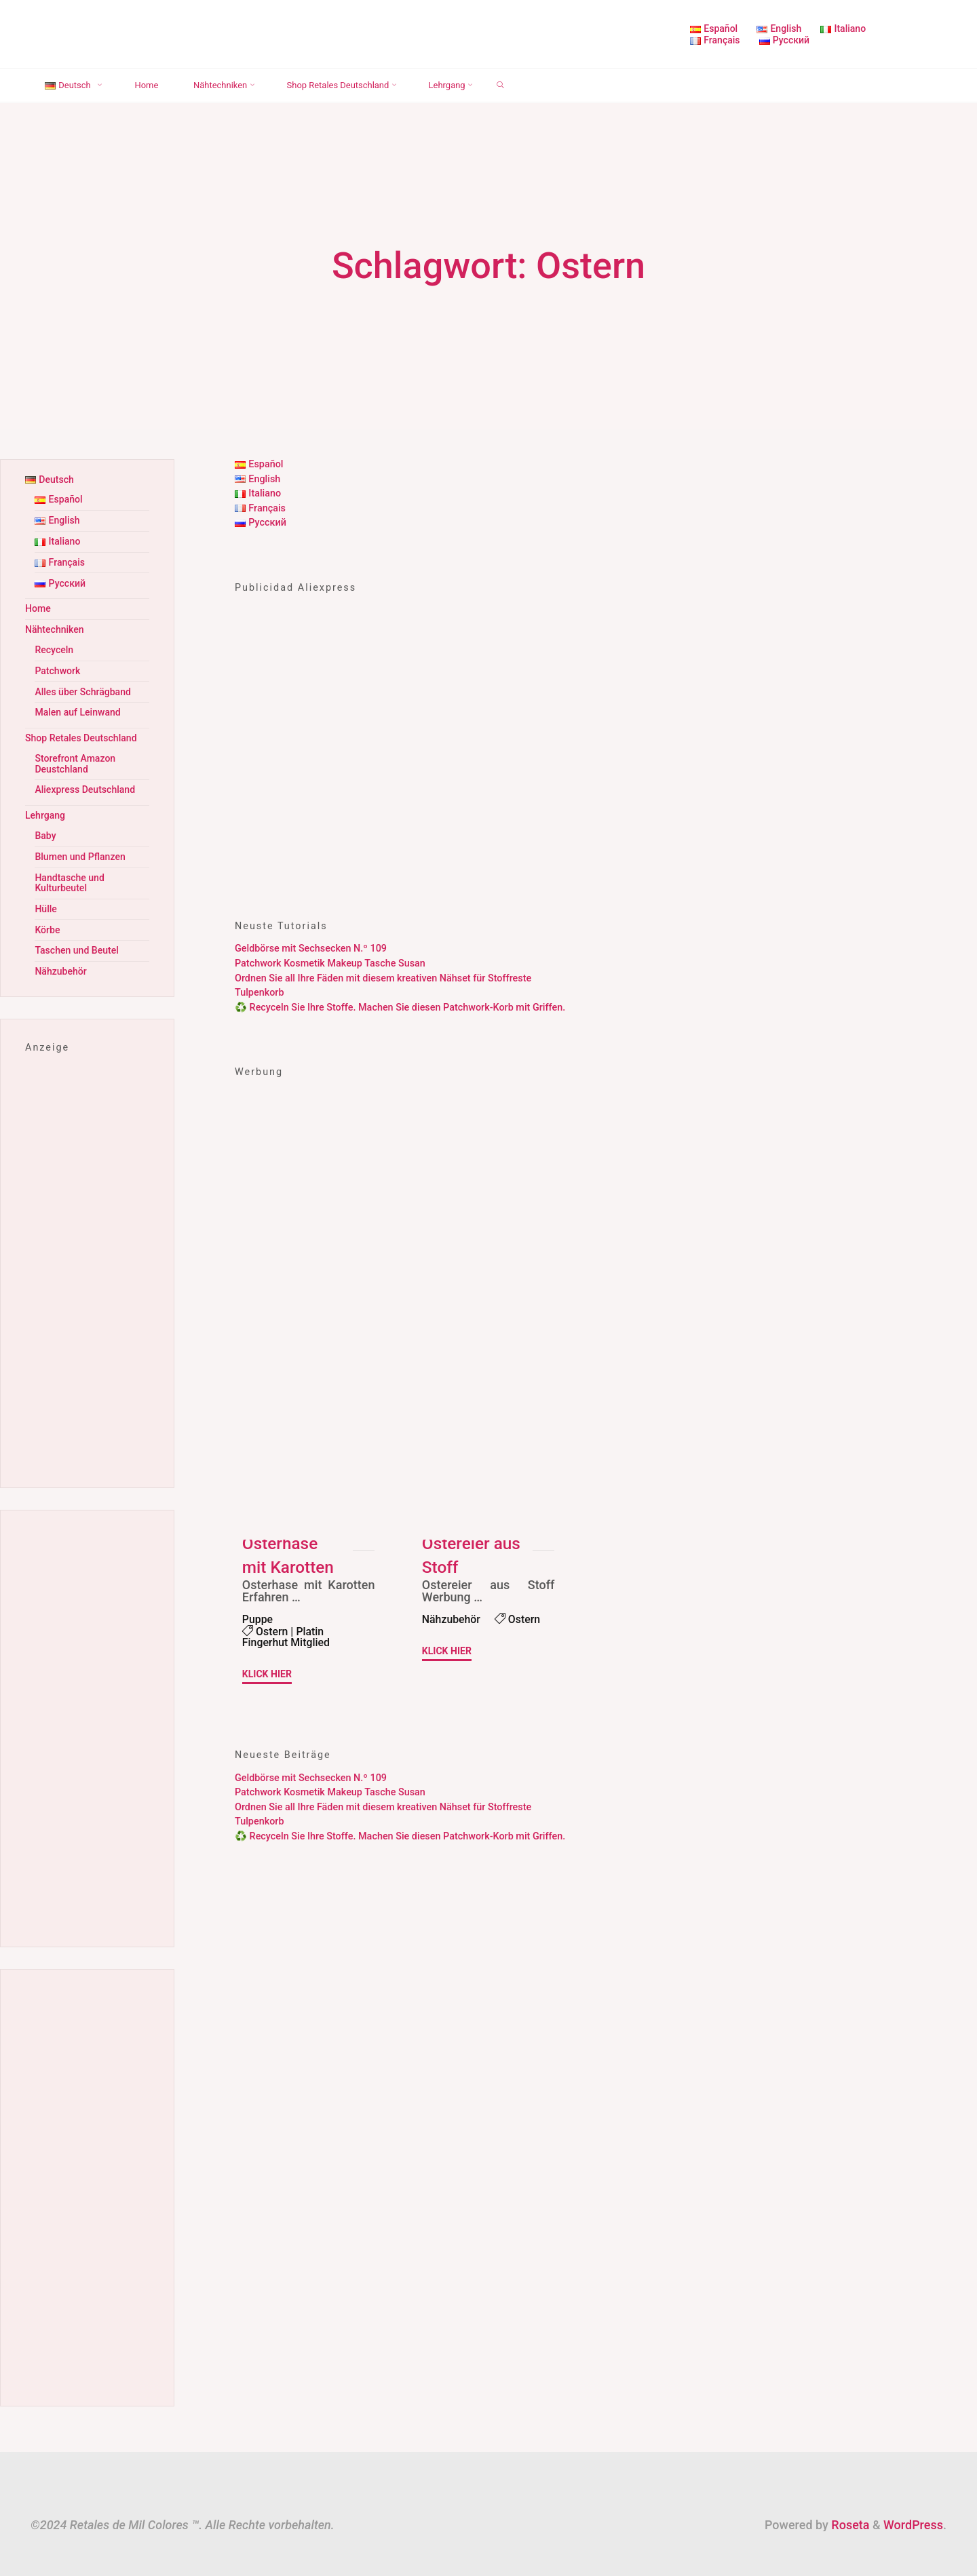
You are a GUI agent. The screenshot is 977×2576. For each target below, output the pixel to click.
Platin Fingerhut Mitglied (287, 1638)
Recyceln (54, 644)
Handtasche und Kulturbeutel (70, 869)
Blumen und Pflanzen (81, 844)
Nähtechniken (55, 624)
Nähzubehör (452, 1619)
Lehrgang (45, 804)
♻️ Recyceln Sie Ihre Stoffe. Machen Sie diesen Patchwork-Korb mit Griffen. (400, 1007)
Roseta (849, 2508)
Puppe (257, 1619)
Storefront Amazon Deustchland (76, 753)
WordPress (913, 2508)
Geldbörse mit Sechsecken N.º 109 (311, 948)
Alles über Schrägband (84, 684)
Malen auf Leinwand (78, 704)
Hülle (46, 894)
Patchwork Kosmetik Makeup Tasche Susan (330, 963)
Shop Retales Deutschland (82, 729)
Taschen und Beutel (77, 934)
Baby (45, 824)
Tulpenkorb (259, 992)
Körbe (47, 914)
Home (38, 604)
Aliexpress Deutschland (86, 779)
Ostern (272, 1632)
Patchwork (58, 664)
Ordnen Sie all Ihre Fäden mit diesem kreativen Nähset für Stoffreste (383, 978)
